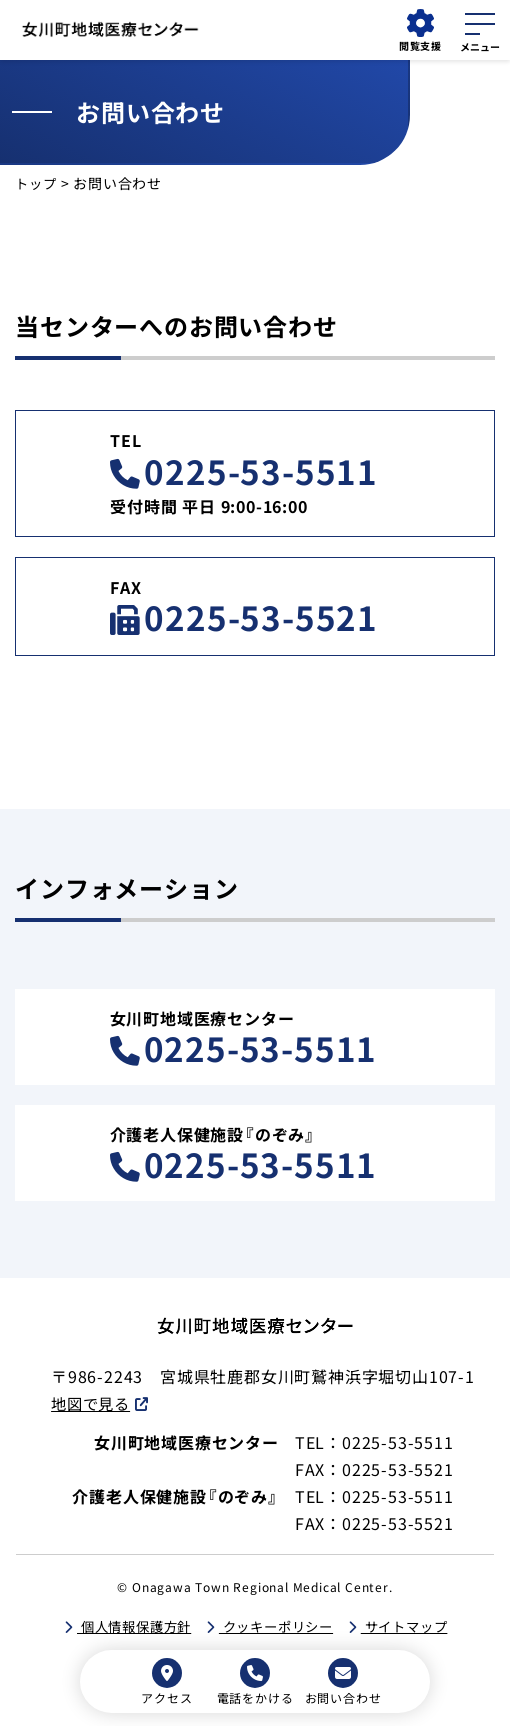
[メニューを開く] (480, 29)
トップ (37, 183)
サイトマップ (414, 1627)
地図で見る (93, 1403)
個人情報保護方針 (126, 1627)
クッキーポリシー (277, 1627)
